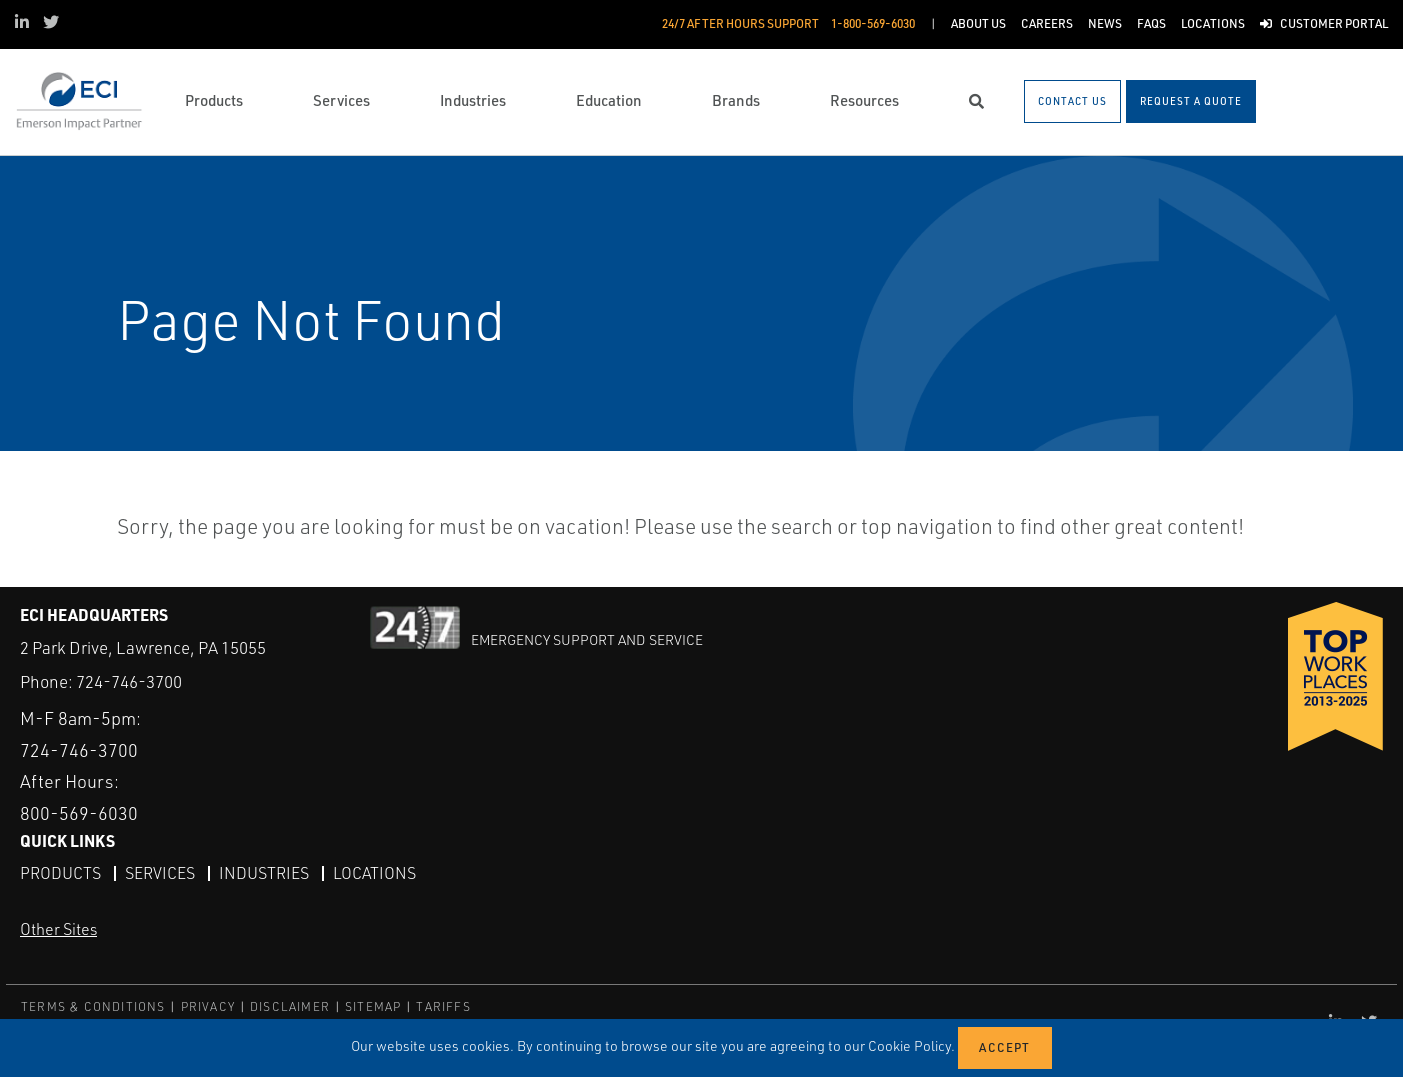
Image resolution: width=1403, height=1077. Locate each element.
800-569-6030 (79, 813)
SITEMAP (373, 1006)
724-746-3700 (129, 681)
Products (60, 873)
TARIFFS (443, 1006)
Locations (374, 873)
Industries (264, 873)
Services (160, 873)
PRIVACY (208, 1006)
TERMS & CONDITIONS (93, 1006)
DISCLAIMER (290, 1006)
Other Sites (58, 929)
